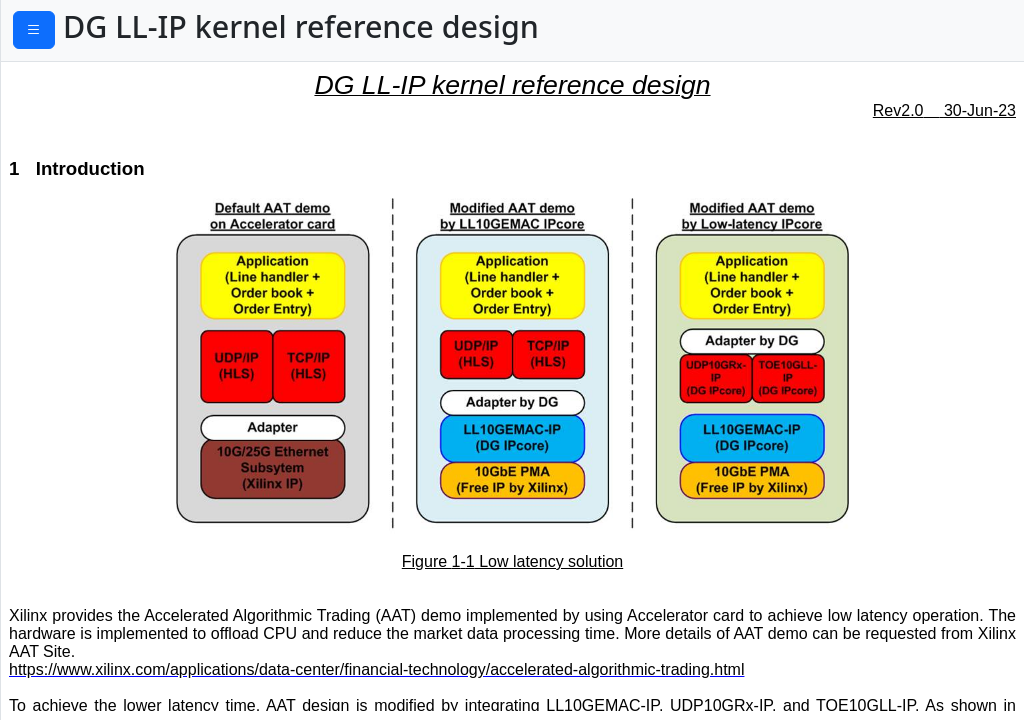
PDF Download (100, 33)
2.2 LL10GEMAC (74, 197)
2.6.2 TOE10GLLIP (90, 519)
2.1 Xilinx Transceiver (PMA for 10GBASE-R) (167, 155)
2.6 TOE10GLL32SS (85, 434)
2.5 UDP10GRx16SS (88, 312)
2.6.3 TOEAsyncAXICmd (111, 549)
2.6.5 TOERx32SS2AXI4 (108, 610)
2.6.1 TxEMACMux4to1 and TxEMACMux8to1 (124, 476)
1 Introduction (61, 82)
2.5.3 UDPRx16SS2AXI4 (109, 404)
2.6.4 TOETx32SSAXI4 (102, 579)
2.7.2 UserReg (76, 701)
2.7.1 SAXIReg (75, 671)
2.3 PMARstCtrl (71, 228)
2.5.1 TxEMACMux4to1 (107, 343)
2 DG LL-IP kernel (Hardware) (116, 113)
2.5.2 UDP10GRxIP (92, 373)
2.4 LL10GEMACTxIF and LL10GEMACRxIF (106, 270)
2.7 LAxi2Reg (64, 640)
